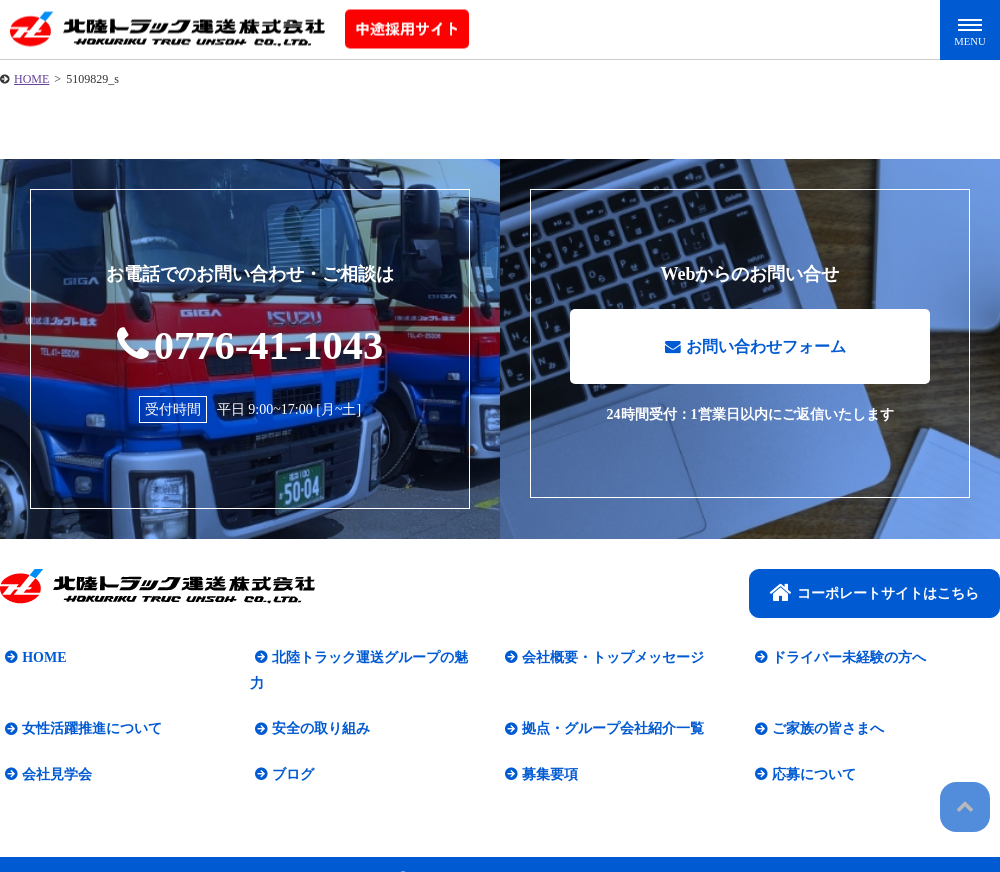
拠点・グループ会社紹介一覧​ (608, 705)
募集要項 (545, 750)
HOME (31, 79)
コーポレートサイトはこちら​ (874, 594)
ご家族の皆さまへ (823, 705)
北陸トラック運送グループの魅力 (372, 659)
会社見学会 (52, 750)
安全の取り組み (316, 705)
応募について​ (809, 750)
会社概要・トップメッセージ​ (608, 659)
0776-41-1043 (250, 344)
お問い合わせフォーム (755, 353)
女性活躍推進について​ (87, 705)
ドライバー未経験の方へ (844, 659)
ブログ (288, 750)
